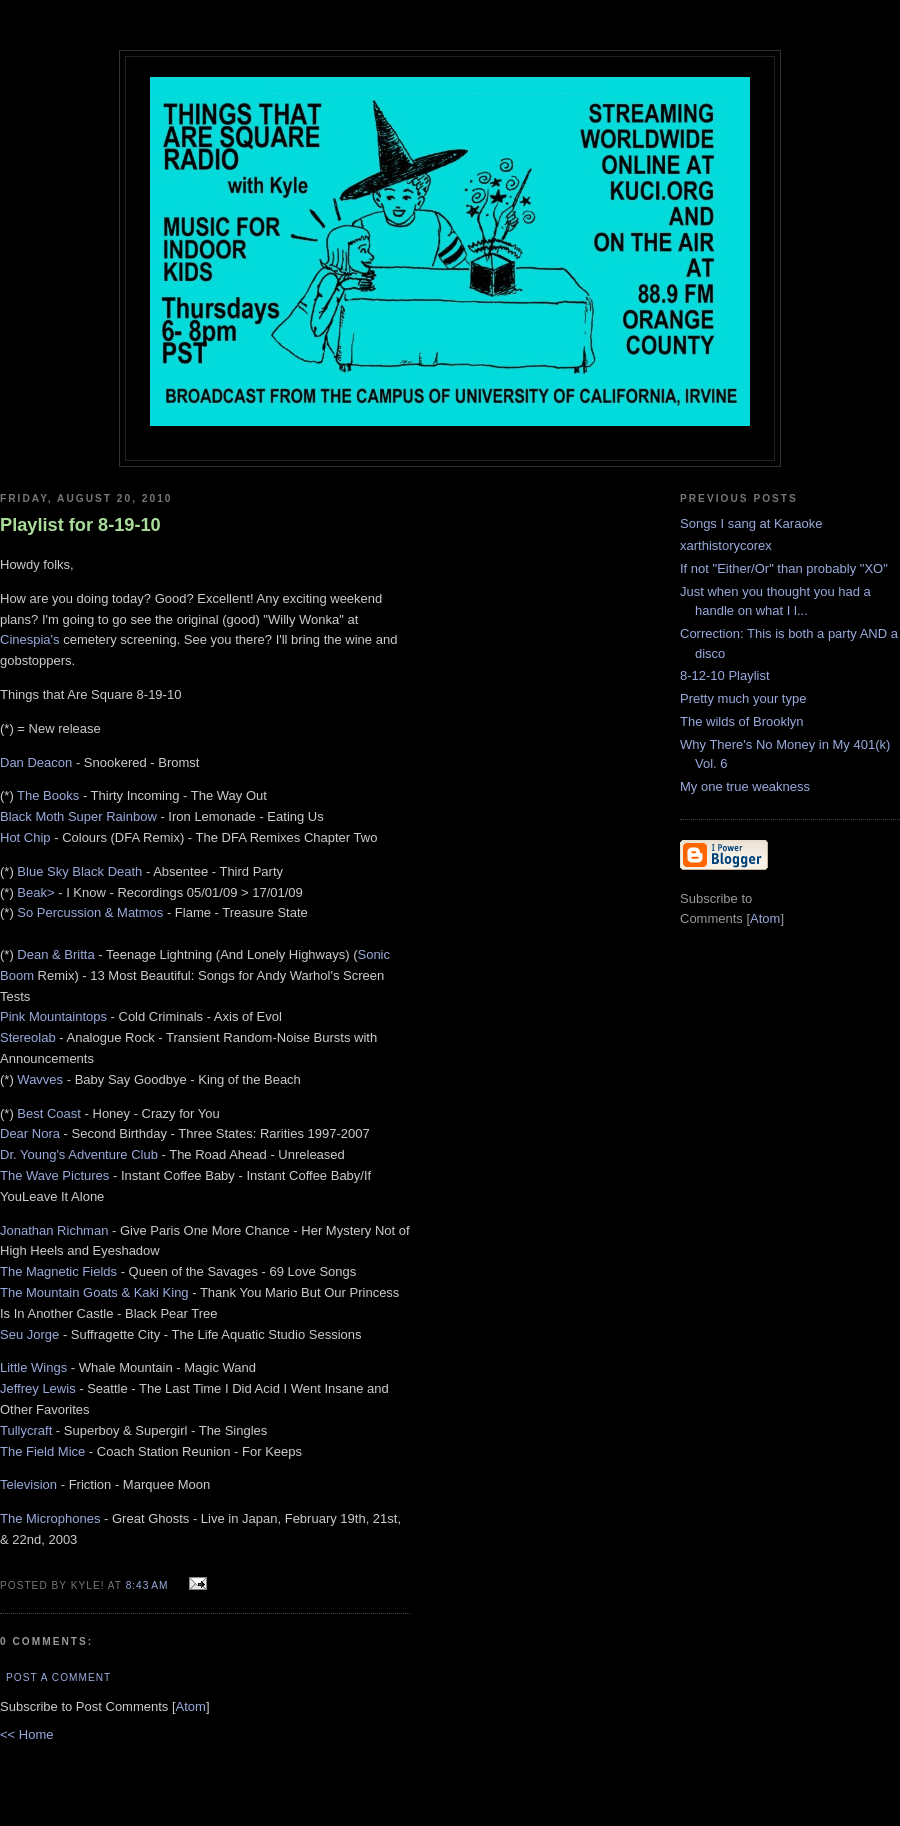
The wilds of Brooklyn (742, 721)
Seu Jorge (29, 1334)
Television (28, 1484)
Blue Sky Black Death (79, 871)
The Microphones (50, 1518)
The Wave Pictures (54, 1175)
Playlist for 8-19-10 (80, 525)
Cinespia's (30, 639)
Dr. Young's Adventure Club (79, 1154)
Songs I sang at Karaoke (751, 523)
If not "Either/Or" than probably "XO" (784, 568)
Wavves (40, 1079)
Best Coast (49, 1113)
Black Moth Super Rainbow (78, 816)
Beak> (35, 892)
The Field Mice (42, 1451)
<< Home (26, 1734)
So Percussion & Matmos (90, 912)
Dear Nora (30, 1133)
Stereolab (28, 1037)
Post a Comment (58, 1677)
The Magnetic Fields (58, 1271)
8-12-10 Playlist (725, 675)
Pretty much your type (743, 698)
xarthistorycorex (726, 545)
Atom (191, 1706)
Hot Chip (25, 837)
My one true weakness (745, 786)
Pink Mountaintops (53, 1016)
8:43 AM (149, 1585)
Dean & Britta (55, 954)
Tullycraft (26, 1430)
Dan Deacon (36, 762)
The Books (48, 795)
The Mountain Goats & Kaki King (94, 1292)
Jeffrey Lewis (38, 1388)
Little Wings (33, 1367)
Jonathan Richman (54, 1230)
